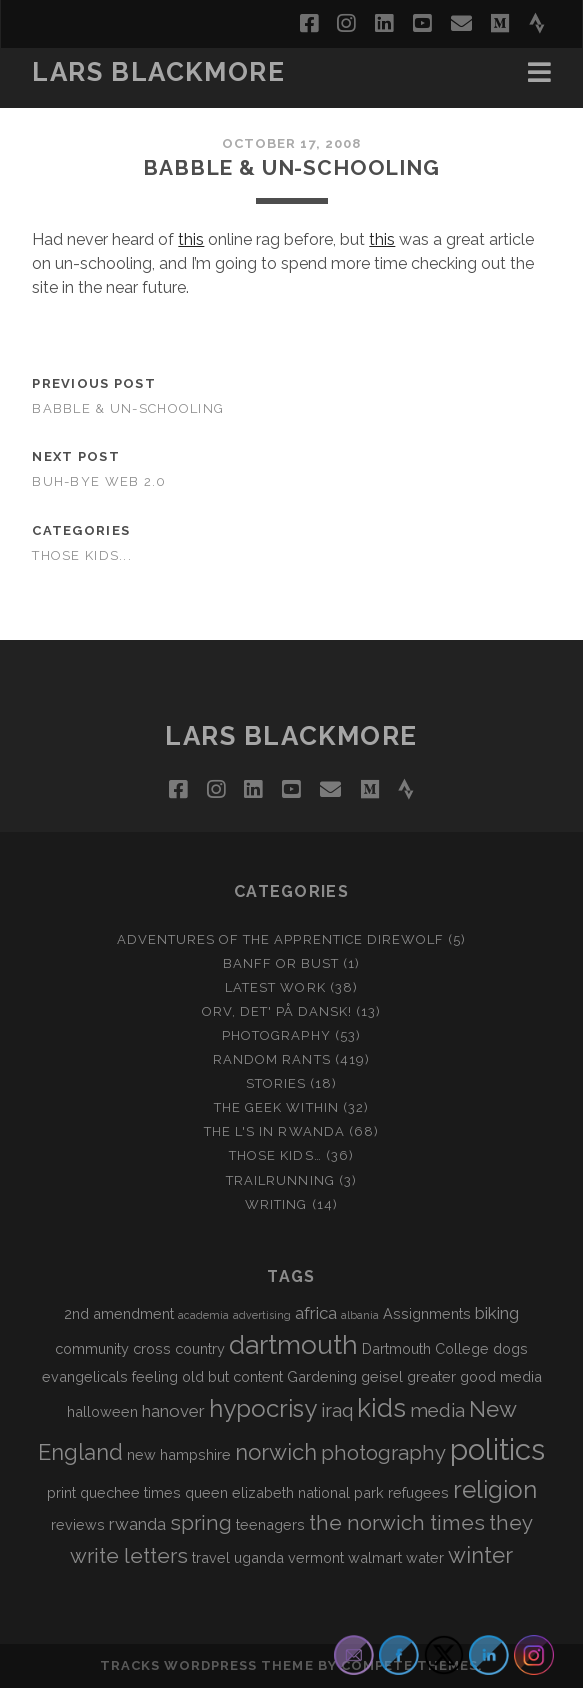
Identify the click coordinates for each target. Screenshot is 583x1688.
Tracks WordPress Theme (207, 1665)
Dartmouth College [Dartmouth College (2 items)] (425, 1348)
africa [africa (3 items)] (316, 1313)
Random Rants (272, 1059)
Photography (276, 1035)
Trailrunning (280, 1180)
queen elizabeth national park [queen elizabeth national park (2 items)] (284, 1492)
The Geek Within (276, 1107)
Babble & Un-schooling (128, 408)
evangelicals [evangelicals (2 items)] (85, 1376)
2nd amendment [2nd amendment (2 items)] (119, 1313)
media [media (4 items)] (437, 1410)
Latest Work (275, 987)
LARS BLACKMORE (158, 72)
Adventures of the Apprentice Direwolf (281, 939)
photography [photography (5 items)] (383, 1453)
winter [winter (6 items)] (480, 1555)
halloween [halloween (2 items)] (102, 1411)
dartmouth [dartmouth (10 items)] (293, 1345)
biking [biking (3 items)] (497, 1313)
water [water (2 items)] (425, 1557)
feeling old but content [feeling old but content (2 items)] (207, 1376)
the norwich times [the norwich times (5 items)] (397, 1523)
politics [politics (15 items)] (497, 1449)
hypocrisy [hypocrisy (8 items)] (263, 1408)
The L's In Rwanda (274, 1131)
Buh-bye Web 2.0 (99, 481)
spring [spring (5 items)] (201, 1523)
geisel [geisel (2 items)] (382, 1376)
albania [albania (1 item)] (360, 1315)
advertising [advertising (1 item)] (262, 1315)
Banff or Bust (281, 963)
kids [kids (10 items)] (381, 1408)
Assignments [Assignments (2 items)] (427, 1313)
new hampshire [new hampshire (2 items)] (179, 1454)
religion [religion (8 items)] (495, 1489)
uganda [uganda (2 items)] (259, 1557)
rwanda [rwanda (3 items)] (137, 1524)
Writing (276, 1204)
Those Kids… (275, 1155)
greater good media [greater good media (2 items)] (474, 1376)
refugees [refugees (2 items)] (418, 1492)
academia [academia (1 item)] (203, 1315)
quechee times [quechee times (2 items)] (130, 1492)
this (191, 239)
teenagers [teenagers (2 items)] (270, 1524)
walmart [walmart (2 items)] (375, 1557)
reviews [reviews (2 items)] (78, 1524)
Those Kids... (82, 555)
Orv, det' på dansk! (277, 1011)
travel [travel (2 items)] (211, 1557)
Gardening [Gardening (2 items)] (322, 1376)
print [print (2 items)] (61, 1492)
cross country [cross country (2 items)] (179, 1348)
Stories (276, 1083)
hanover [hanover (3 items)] (173, 1411)
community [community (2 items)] (92, 1348)
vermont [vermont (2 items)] (316, 1557)
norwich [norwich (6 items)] (276, 1452)
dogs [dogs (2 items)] (510, 1348)
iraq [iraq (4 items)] (337, 1410)
